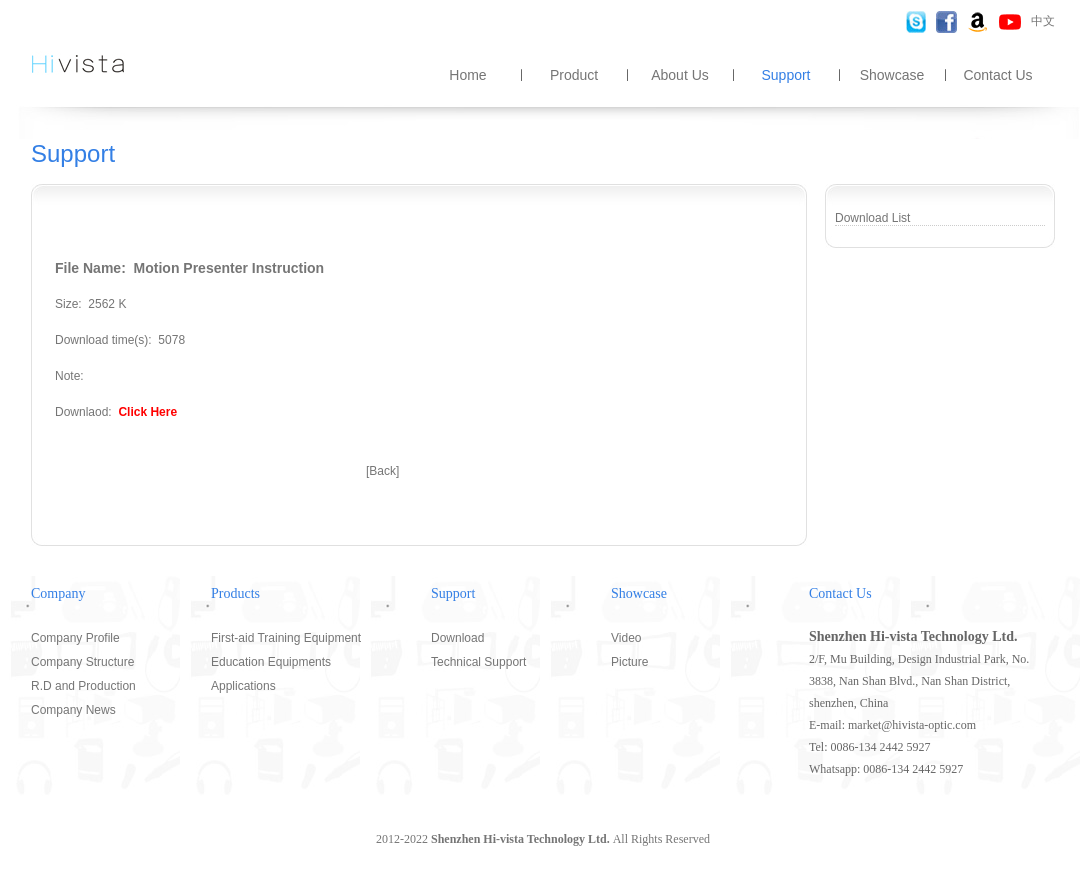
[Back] (382, 471)
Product (574, 75)
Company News (73, 710)
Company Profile (75, 638)
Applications (243, 686)
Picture (629, 662)
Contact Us (997, 75)
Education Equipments (271, 662)
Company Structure (82, 662)
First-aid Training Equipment (286, 638)
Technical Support (478, 662)
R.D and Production (83, 686)
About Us (680, 75)
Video (626, 638)
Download (457, 638)
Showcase (892, 75)
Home (467, 75)
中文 (1043, 21)
